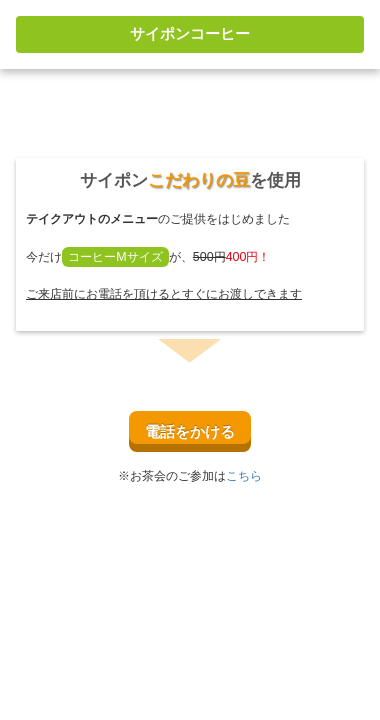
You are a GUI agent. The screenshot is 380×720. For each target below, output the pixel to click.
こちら (244, 476)
